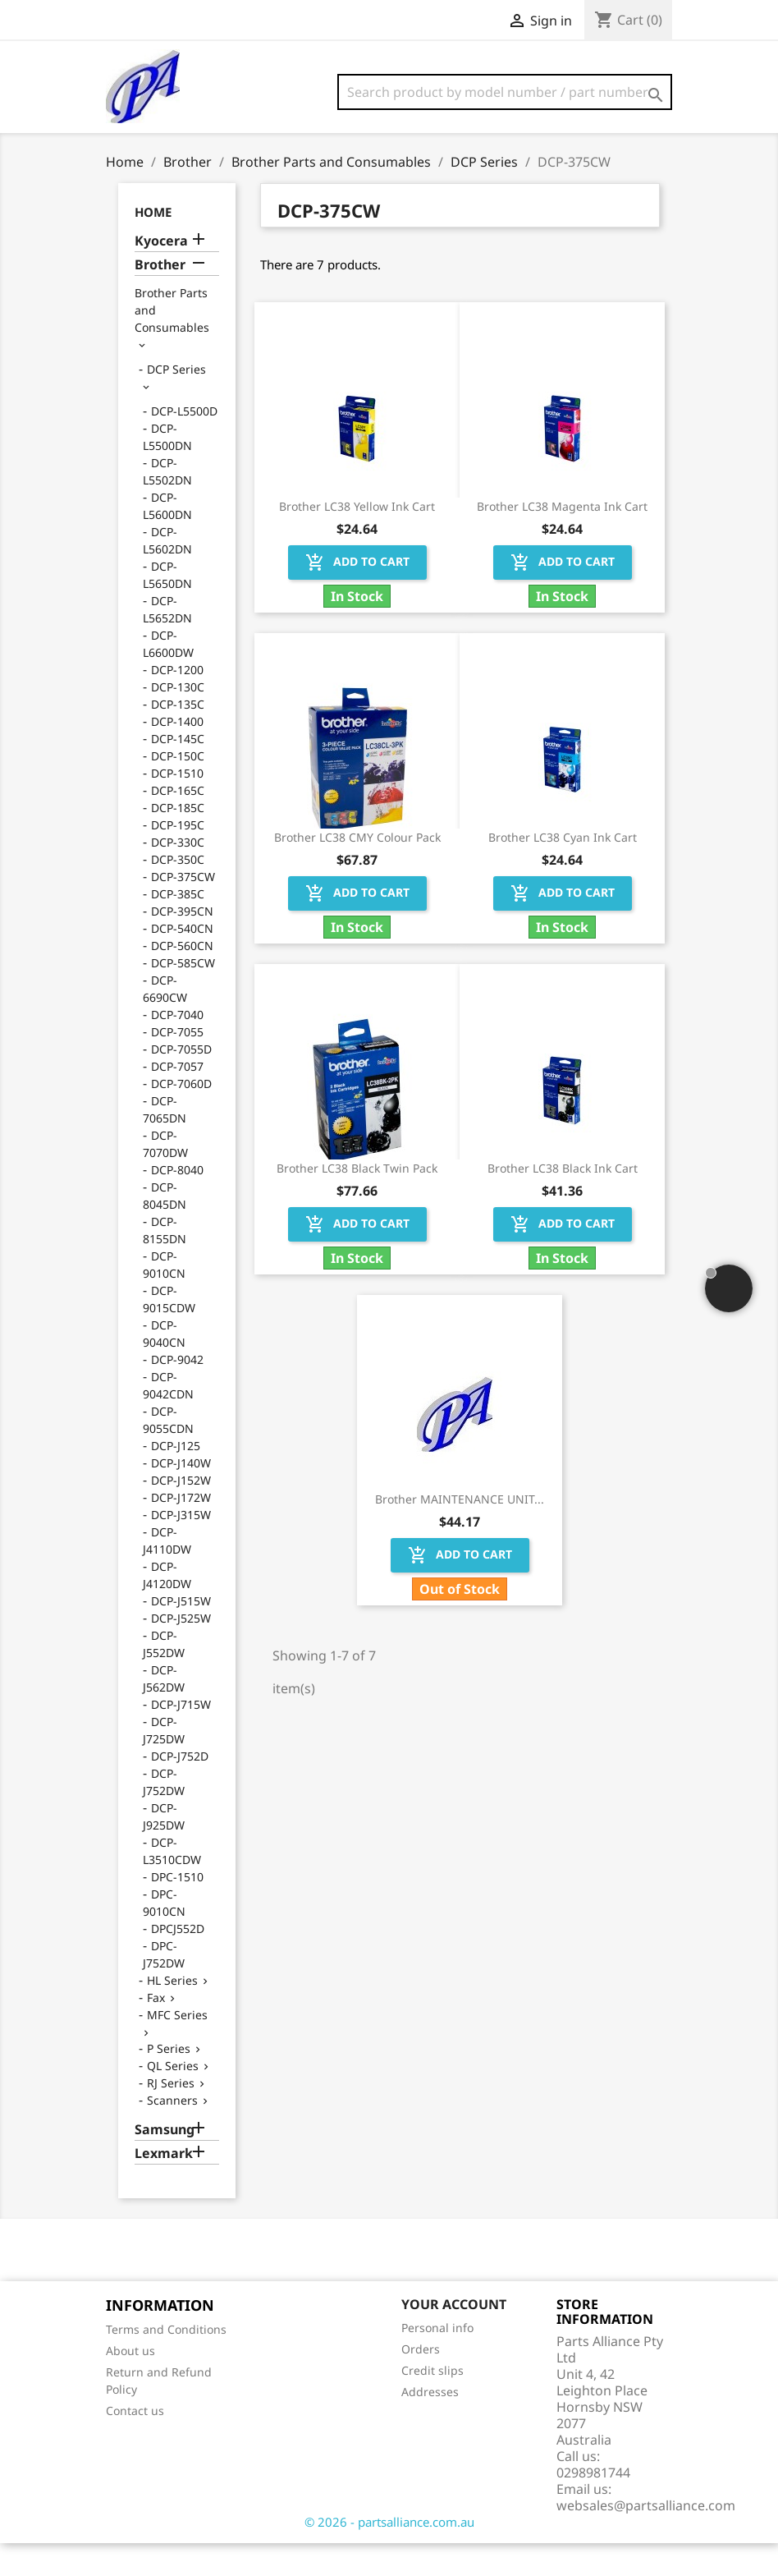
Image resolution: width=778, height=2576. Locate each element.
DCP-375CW (183, 909)
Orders (420, 2382)
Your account (453, 2337)
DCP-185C (177, 840)
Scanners (172, 2133)
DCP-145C (177, 771)
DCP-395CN (182, 944)
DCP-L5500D (184, 444)
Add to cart (357, 595)
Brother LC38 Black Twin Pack (357, 1201)
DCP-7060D (181, 1116)
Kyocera (161, 273)
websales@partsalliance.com (645, 2538)
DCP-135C (177, 737)
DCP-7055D (181, 1082)
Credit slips (432, 2403)
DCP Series (176, 402)
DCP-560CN (182, 978)
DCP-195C (177, 858)
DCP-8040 (177, 1202)
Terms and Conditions (166, 2362)
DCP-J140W (181, 1496)
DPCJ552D (177, 1961)
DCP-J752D (179, 1789)
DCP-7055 (177, 1064)
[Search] (504, 92)
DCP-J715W (181, 1737)
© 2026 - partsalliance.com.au (389, 2554)
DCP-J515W (181, 1634)
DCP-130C (177, 720)
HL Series (172, 2013)
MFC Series (177, 2047)
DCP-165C (177, 823)
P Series (168, 2081)
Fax (156, 2030)
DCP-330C (177, 875)
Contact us (135, 2443)
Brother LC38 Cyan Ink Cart (562, 870)
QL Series (173, 2098)
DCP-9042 (177, 1392)
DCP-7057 (177, 1099)
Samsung (164, 2162)
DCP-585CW (183, 995)
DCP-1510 (177, 806)
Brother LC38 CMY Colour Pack (357, 870)
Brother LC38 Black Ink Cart (562, 1201)
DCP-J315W (181, 1547)
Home (153, 244)
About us (130, 2383)
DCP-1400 (177, 754)
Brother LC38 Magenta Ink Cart (562, 539)
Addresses (430, 2424)
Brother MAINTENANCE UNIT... (459, 1532)
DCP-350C (177, 892)
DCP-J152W (181, 1513)
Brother (160, 297)
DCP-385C (177, 926)
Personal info (437, 2360)
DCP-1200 (177, 702)
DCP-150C (177, 789)
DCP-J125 (175, 1478)
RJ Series (170, 2116)
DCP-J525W (181, 1651)
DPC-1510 (177, 1909)
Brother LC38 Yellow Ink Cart (357, 539)
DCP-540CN (182, 961)
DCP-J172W (181, 1530)
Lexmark (164, 2186)
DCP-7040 (177, 1047)
